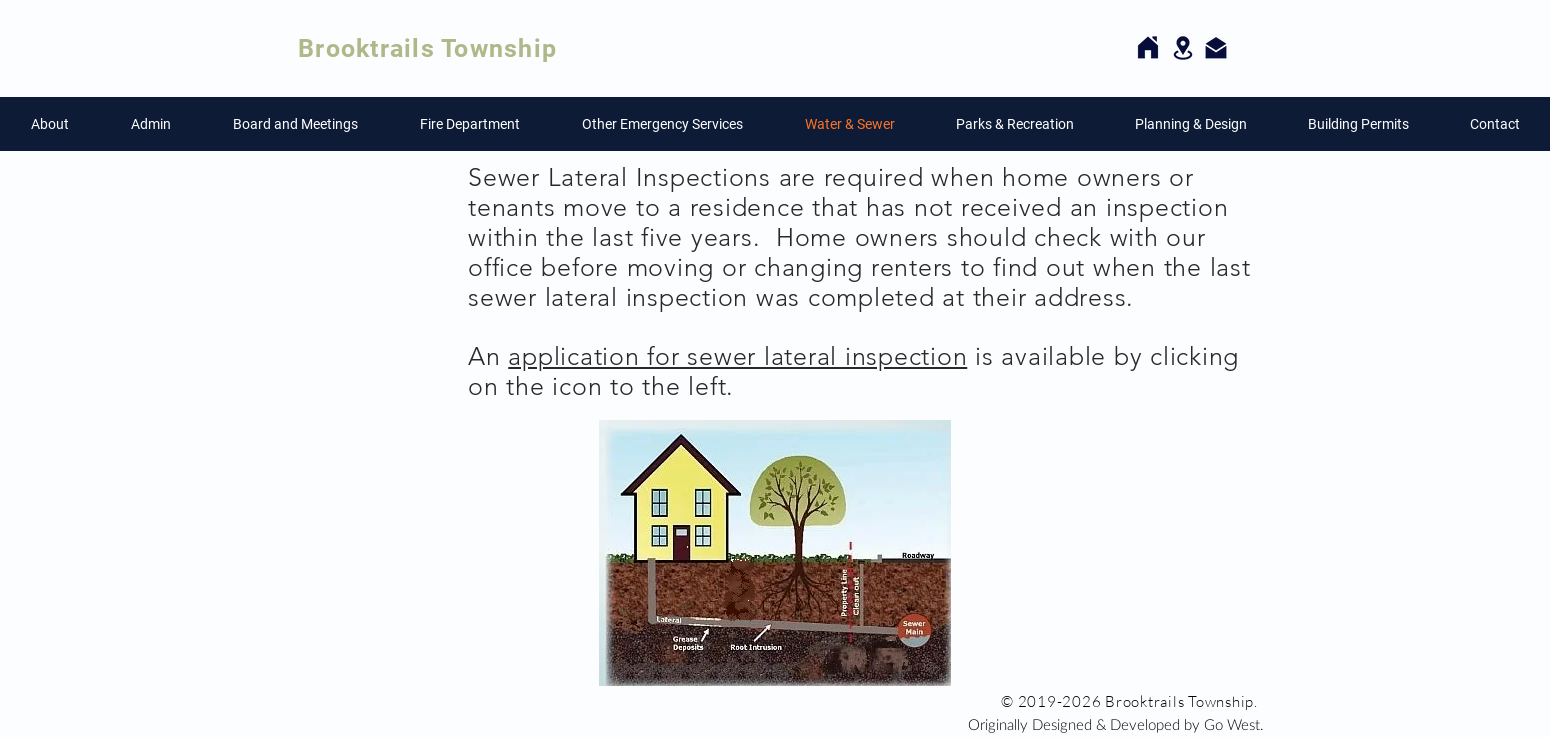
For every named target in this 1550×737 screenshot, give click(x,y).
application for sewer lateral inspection (737, 356)
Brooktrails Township (427, 48)
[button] (50, 124)
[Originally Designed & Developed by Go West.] (1116, 724)
